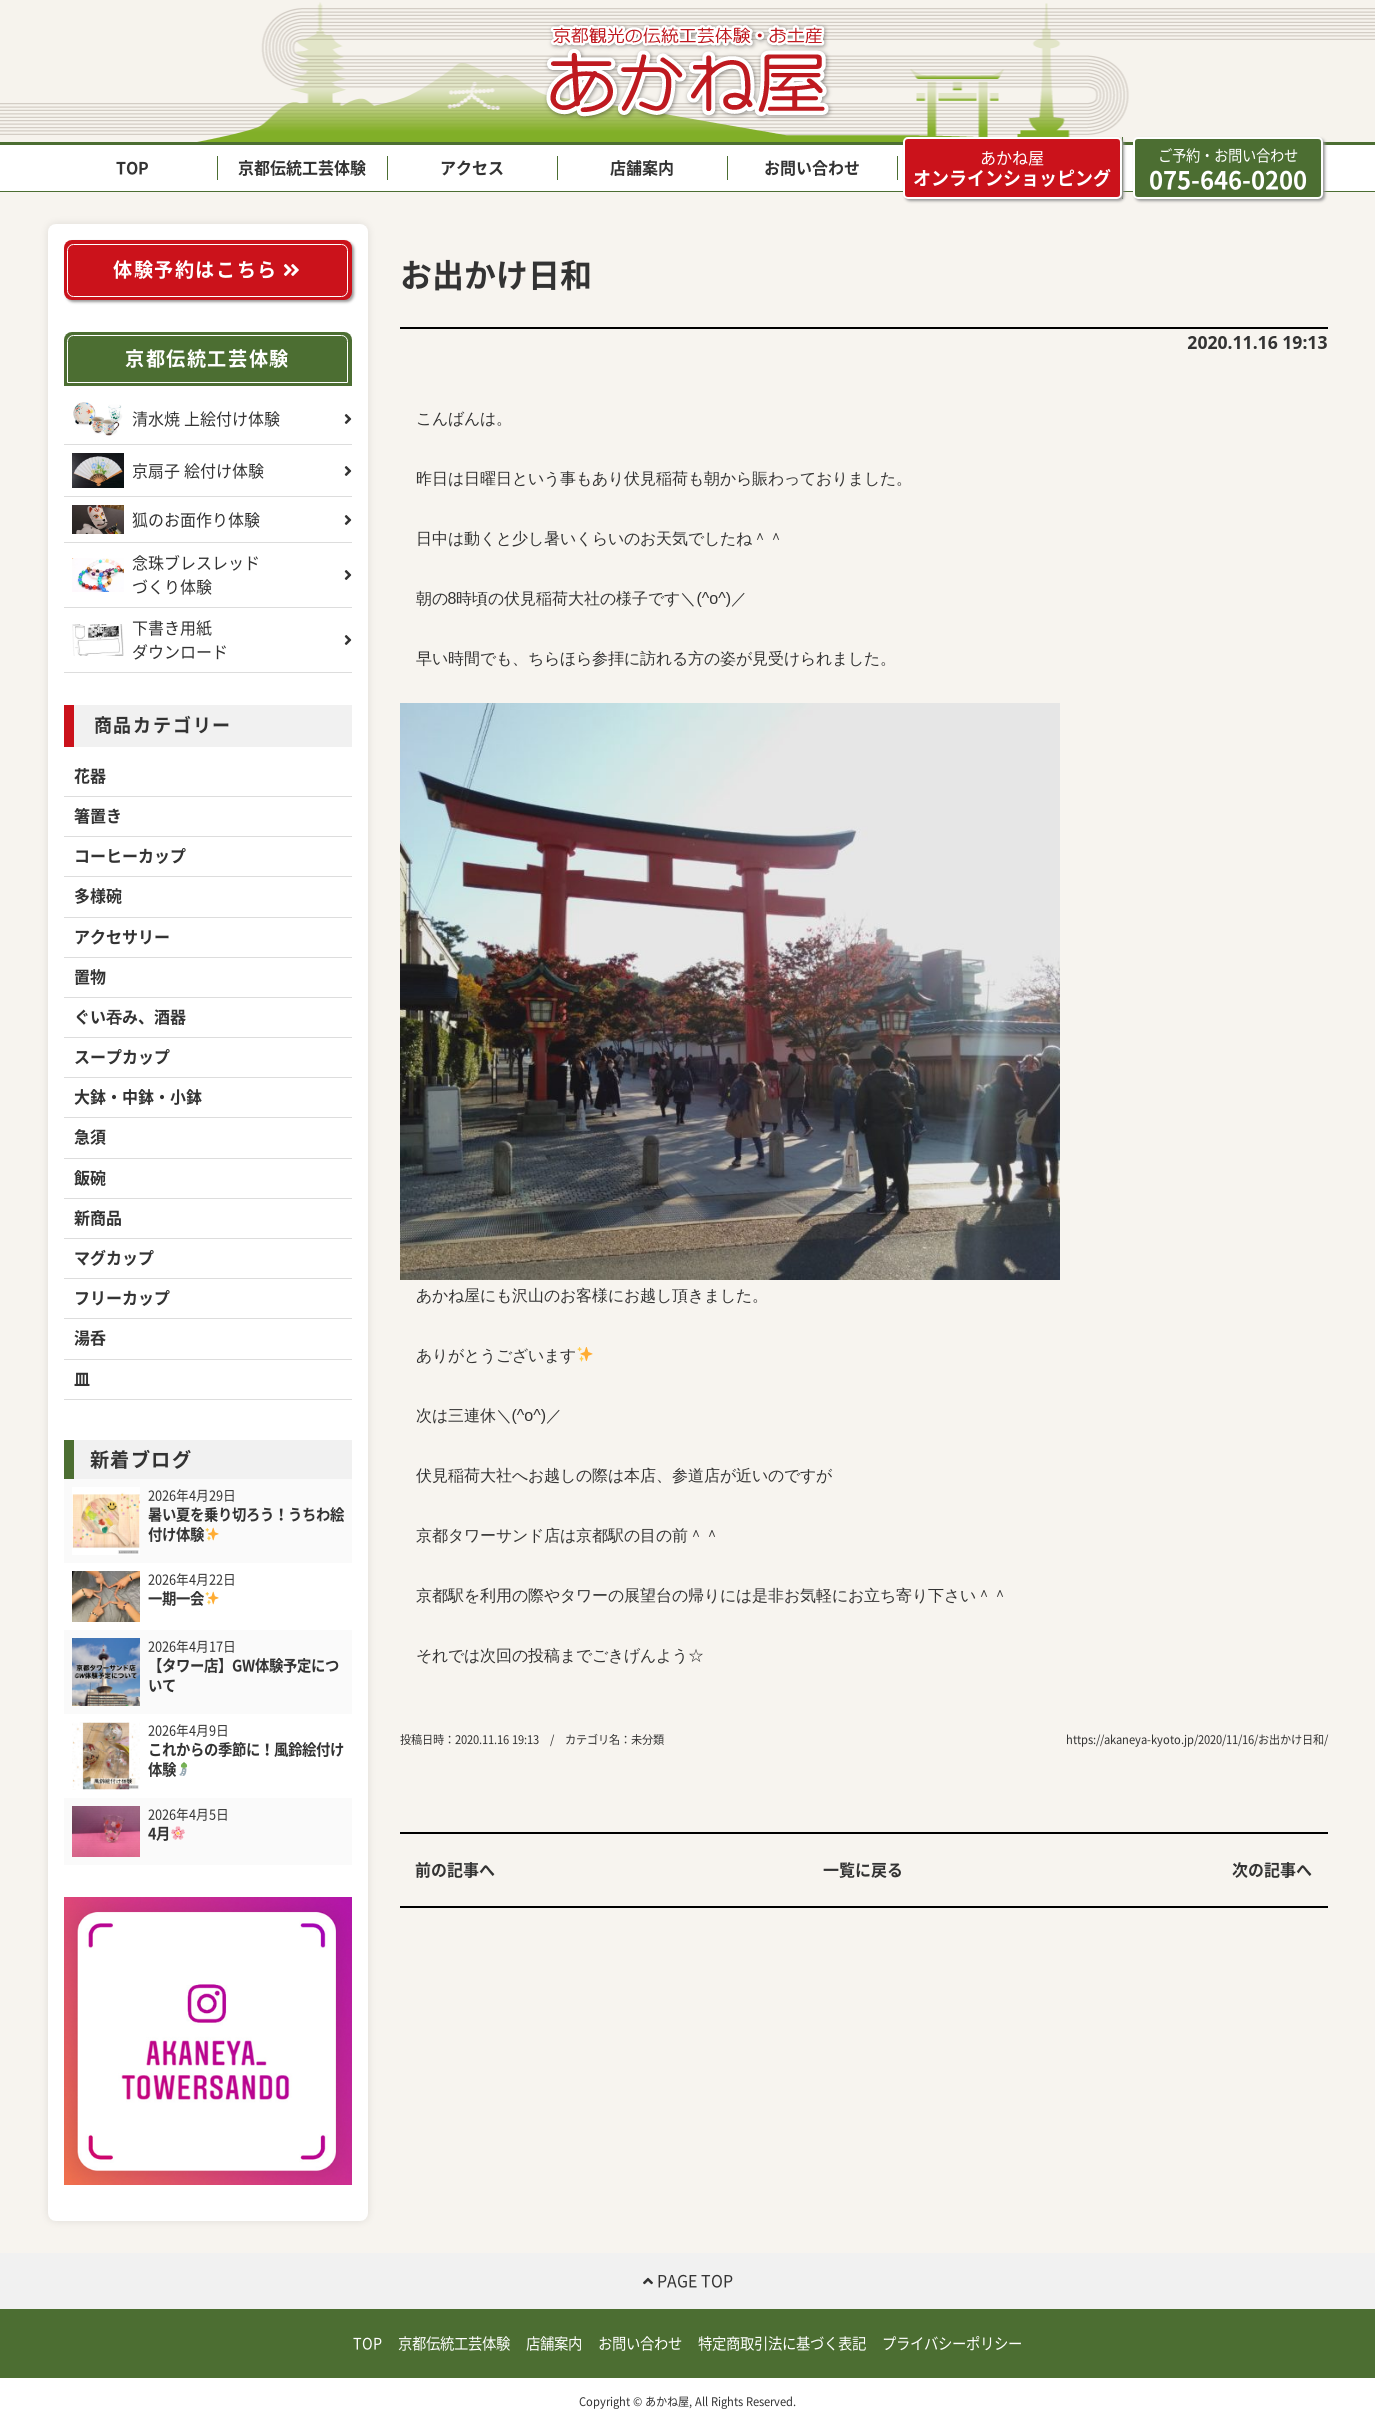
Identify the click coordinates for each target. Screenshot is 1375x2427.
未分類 (647, 1739)
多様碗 (98, 896)
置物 (90, 977)
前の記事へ (455, 1870)
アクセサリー (122, 937)
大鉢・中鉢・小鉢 (138, 1097)
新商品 (98, 1218)
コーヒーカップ (130, 856)
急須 (90, 1137)
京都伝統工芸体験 (302, 168)
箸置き (98, 816)
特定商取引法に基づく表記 (782, 2343)
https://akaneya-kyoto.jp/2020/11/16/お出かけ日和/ (1197, 1739)
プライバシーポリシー (952, 2343)
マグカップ (114, 1258)
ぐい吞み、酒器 (130, 1017)
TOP (132, 168)
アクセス (472, 168)
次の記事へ (1272, 1870)
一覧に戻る (863, 1870)
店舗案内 (642, 168)
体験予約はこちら (207, 269)
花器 (90, 776)
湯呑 (90, 1338)
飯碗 (90, 1178)
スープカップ (122, 1057)
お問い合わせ (812, 168)
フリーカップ (122, 1298)
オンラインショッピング (1012, 168)
